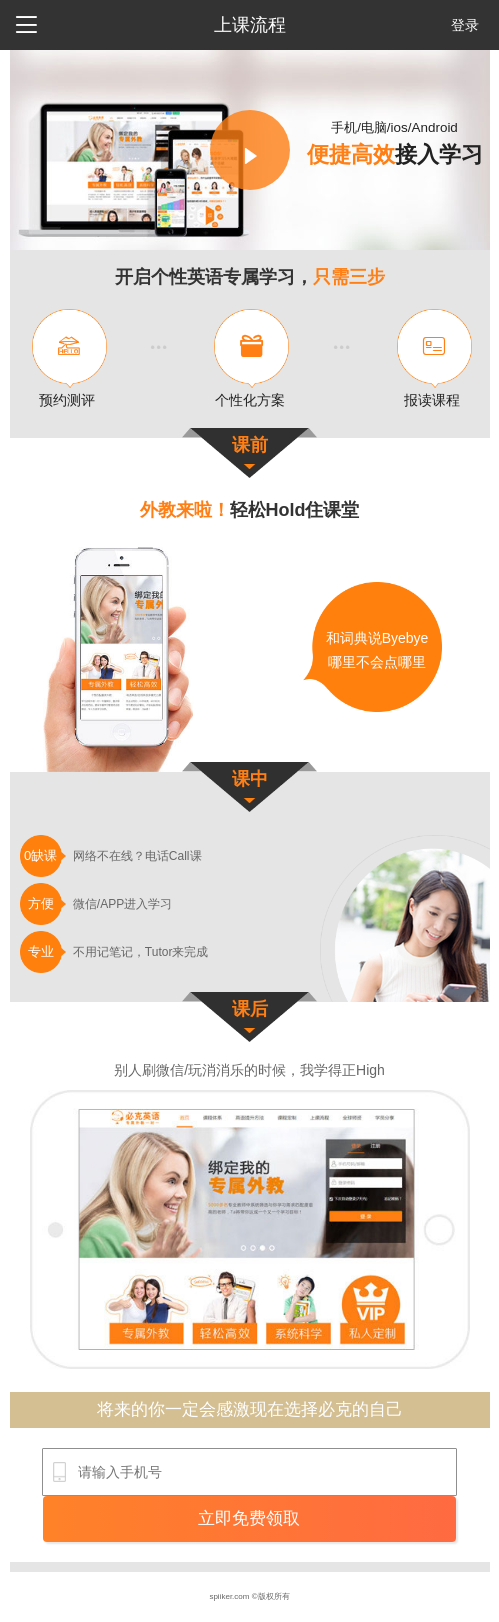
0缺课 (40, 855)
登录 (465, 25)
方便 (41, 903)
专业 (41, 951)
